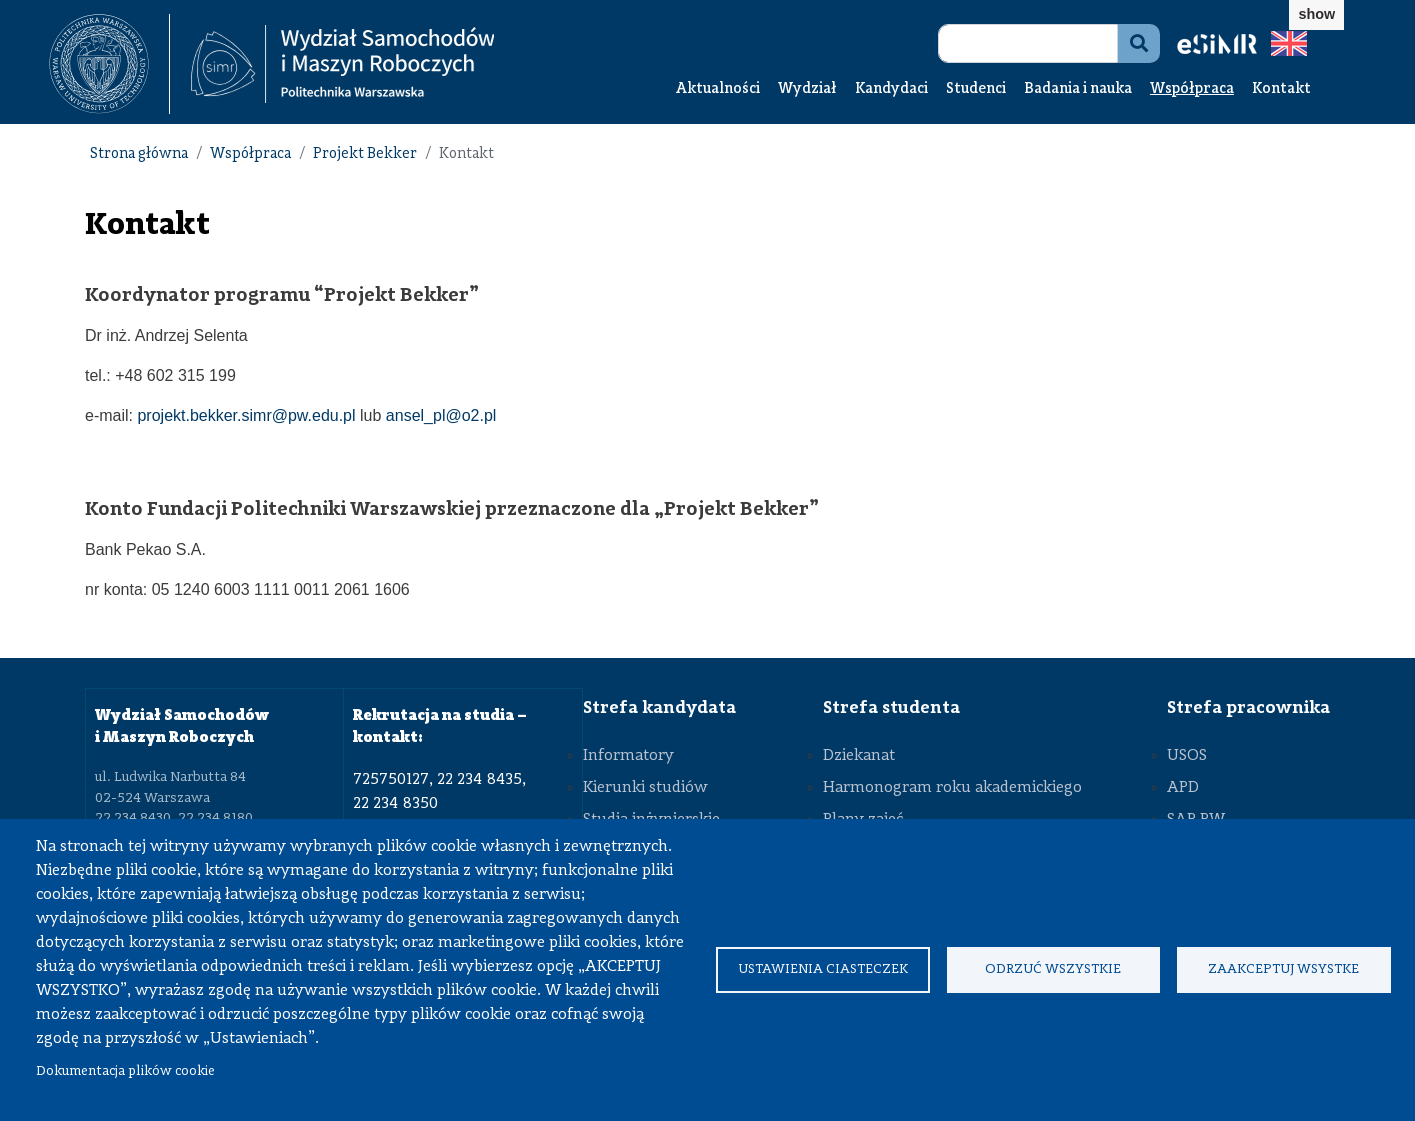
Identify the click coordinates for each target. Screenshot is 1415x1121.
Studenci (976, 89)
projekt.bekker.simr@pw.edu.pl (246, 415)
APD (1183, 788)
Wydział (807, 89)
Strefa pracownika (1248, 708)
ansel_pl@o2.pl (441, 415)
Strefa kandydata (659, 708)
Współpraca (1192, 89)
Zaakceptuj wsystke (1283, 969)
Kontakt (1281, 89)
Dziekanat (859, 756)
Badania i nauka (1078, 89)
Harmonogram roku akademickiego (952, 788)
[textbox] (109, 64)
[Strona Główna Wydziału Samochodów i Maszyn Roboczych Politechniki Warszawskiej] (343, 64)
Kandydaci (891, 89)
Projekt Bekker (365, 154)
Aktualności (718, 89)
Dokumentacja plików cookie (125, 1071)
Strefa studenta (891, 708)
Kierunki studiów (645, 788)
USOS (1187, 756)
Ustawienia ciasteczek (823, 969)
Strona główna (139, 154)
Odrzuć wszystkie (1053, 969)
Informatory (628, 756)
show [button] (1316, 14)
